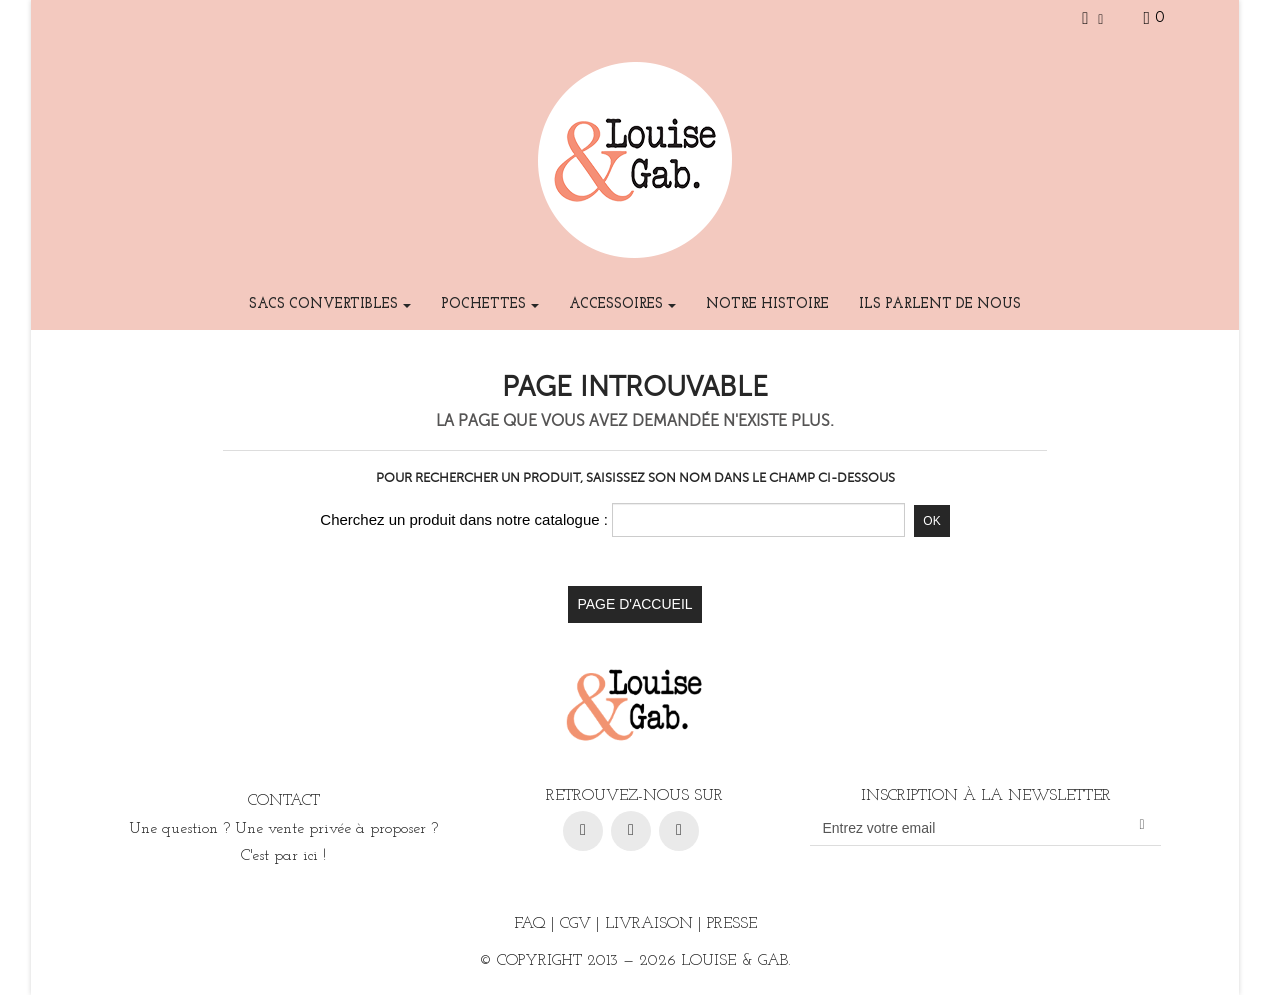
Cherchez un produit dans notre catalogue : (464, 519)
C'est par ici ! (283, 856)
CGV (575, 924)
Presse (732, 924)
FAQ (530, 924)
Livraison (649, 924)
